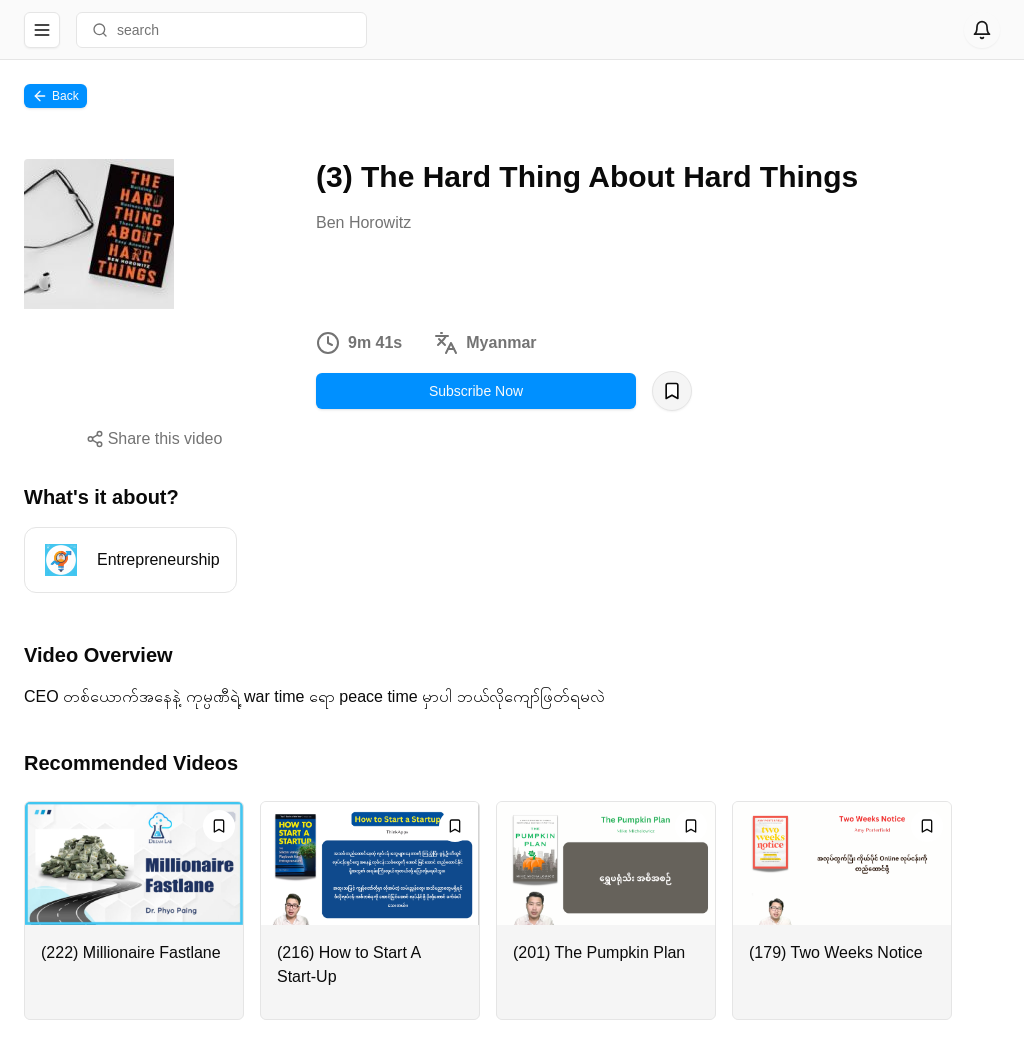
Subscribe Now (476, 391)
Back (55, 96)
